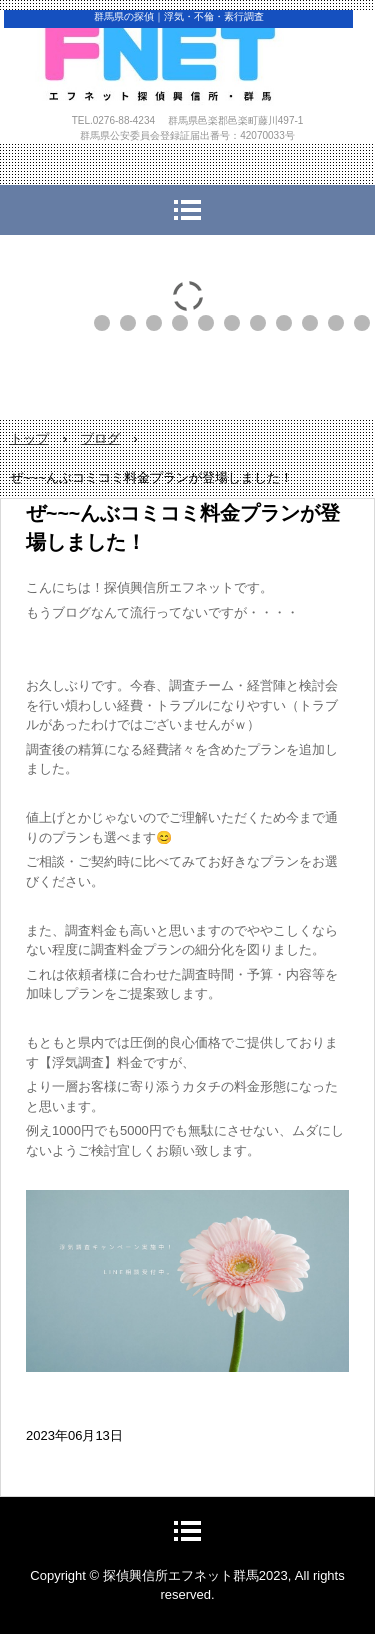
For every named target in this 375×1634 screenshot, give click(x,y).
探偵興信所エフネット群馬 (188, 79)
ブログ (100, 438)
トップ (29, 438)
